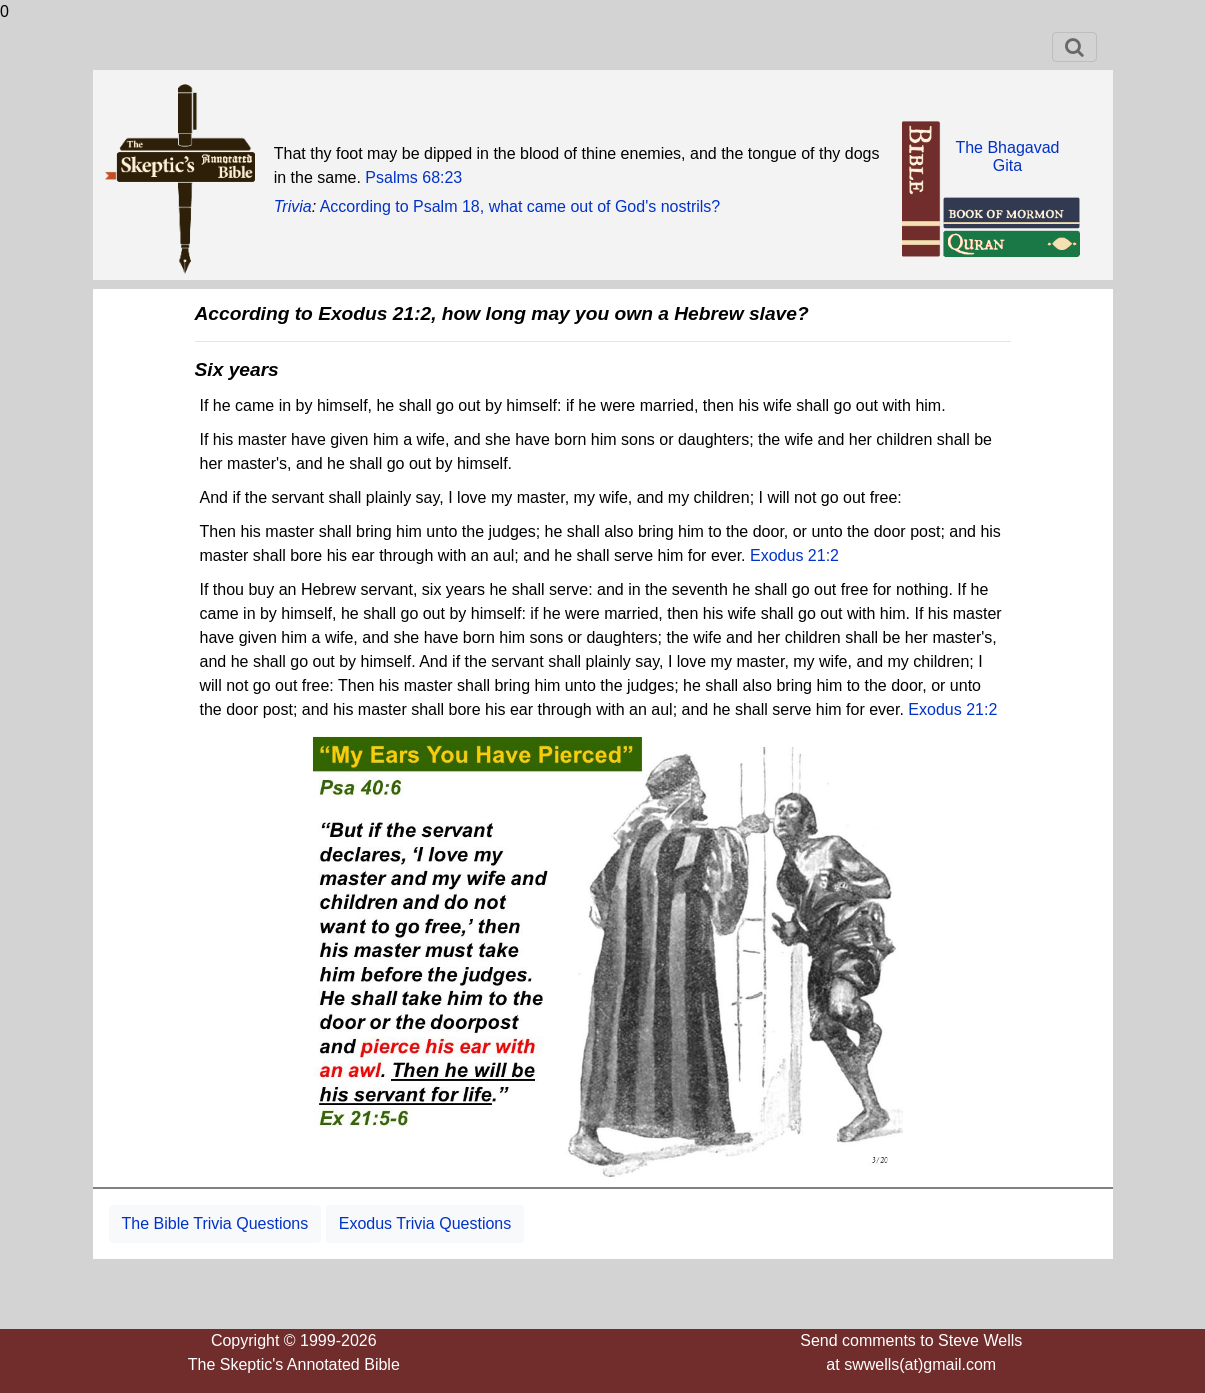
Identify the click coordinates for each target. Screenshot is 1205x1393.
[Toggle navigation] (1074, 47)
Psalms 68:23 (413, 177)
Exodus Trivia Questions (425, 1223)
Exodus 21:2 (794, 555)
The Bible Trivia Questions (215, 1223)
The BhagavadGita (1007, 156)
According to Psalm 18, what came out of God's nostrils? (520, 206)
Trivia (293, 206)
